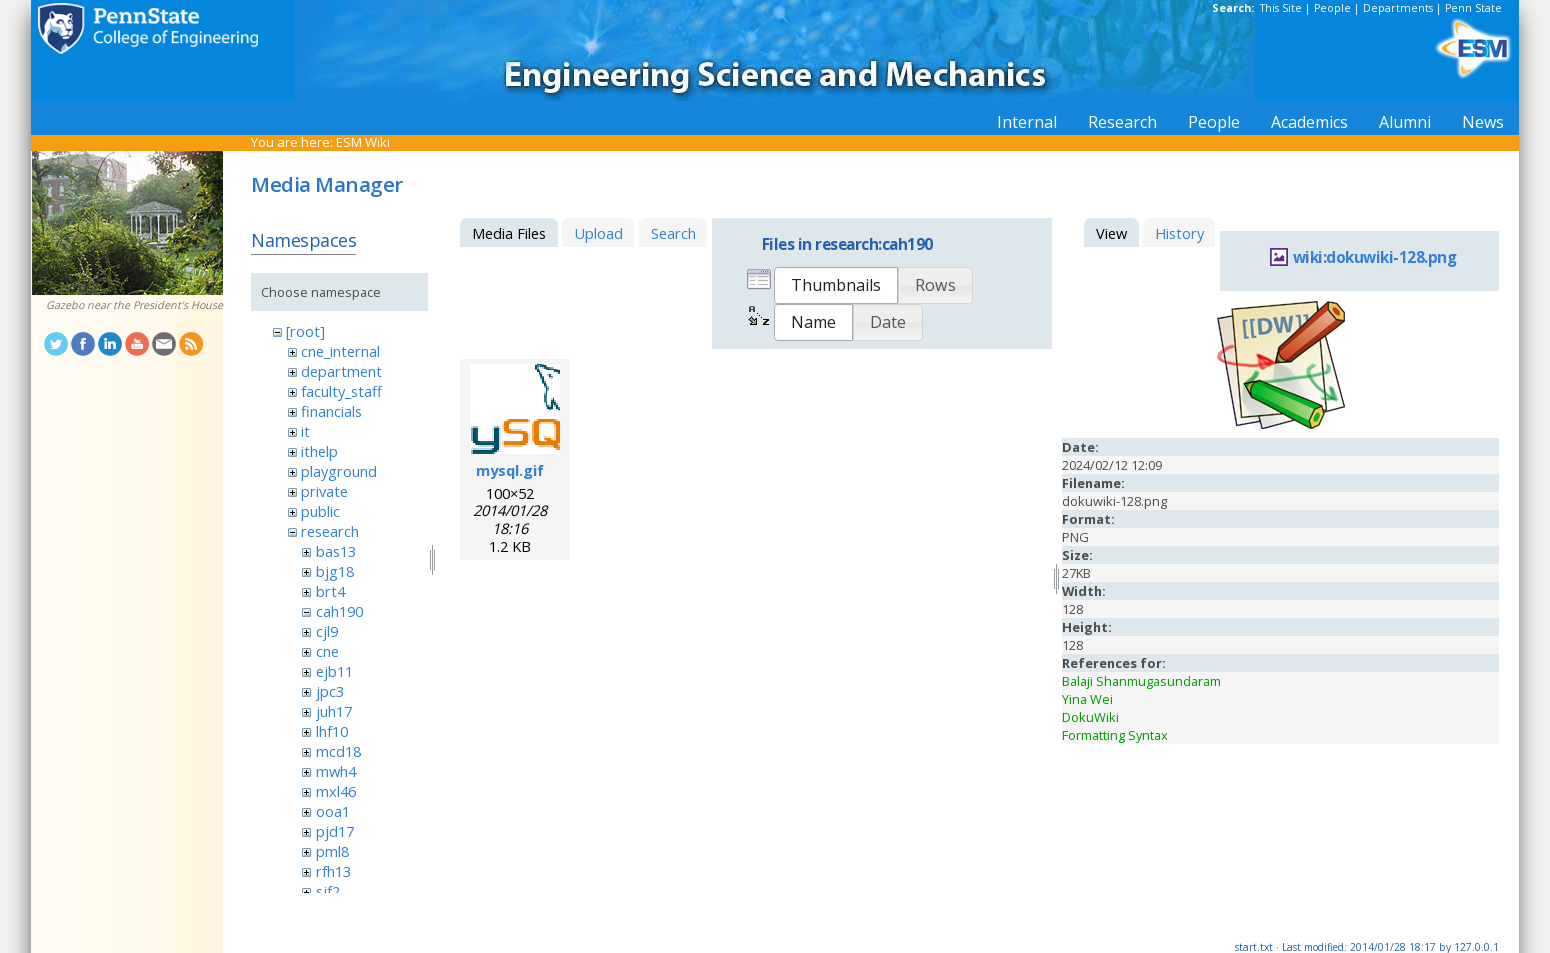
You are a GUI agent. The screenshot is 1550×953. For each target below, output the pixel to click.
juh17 (334, 711)
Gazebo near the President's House (134, 305)
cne (327, 651)
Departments (1398, 8)
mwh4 (336, 771)
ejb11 (334, 671)
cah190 (339, 611)
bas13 (336, 551)
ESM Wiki (363, 142)
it (305, 431)
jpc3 (330, 691)
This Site (1281, 8)
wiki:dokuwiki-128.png (1375, 257)
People (1332, 8)
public (320, 511)
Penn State (1473, 8)
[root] (305, 331)
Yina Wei (1087, 699)
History (1179, 233)
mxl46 (336, 791)
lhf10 (332, 731)
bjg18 (335, 571)
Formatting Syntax (1115, 735)
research (330, 531)
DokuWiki (1090, 717)
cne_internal (340, 351)
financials (331, 411)
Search (673, 233)
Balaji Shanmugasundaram (1141, 681)
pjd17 (335, 831)
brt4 (330, 591)
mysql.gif (510, 470)
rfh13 (333, 871)
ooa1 (333, 811)
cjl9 (327, 631)
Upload (598, 233)
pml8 (332, 851)
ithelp (319, 451)
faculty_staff (341, 391)
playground (339, 471)
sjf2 (328, 891)
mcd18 (338, 751)
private (324, 491)
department (341, 371)
